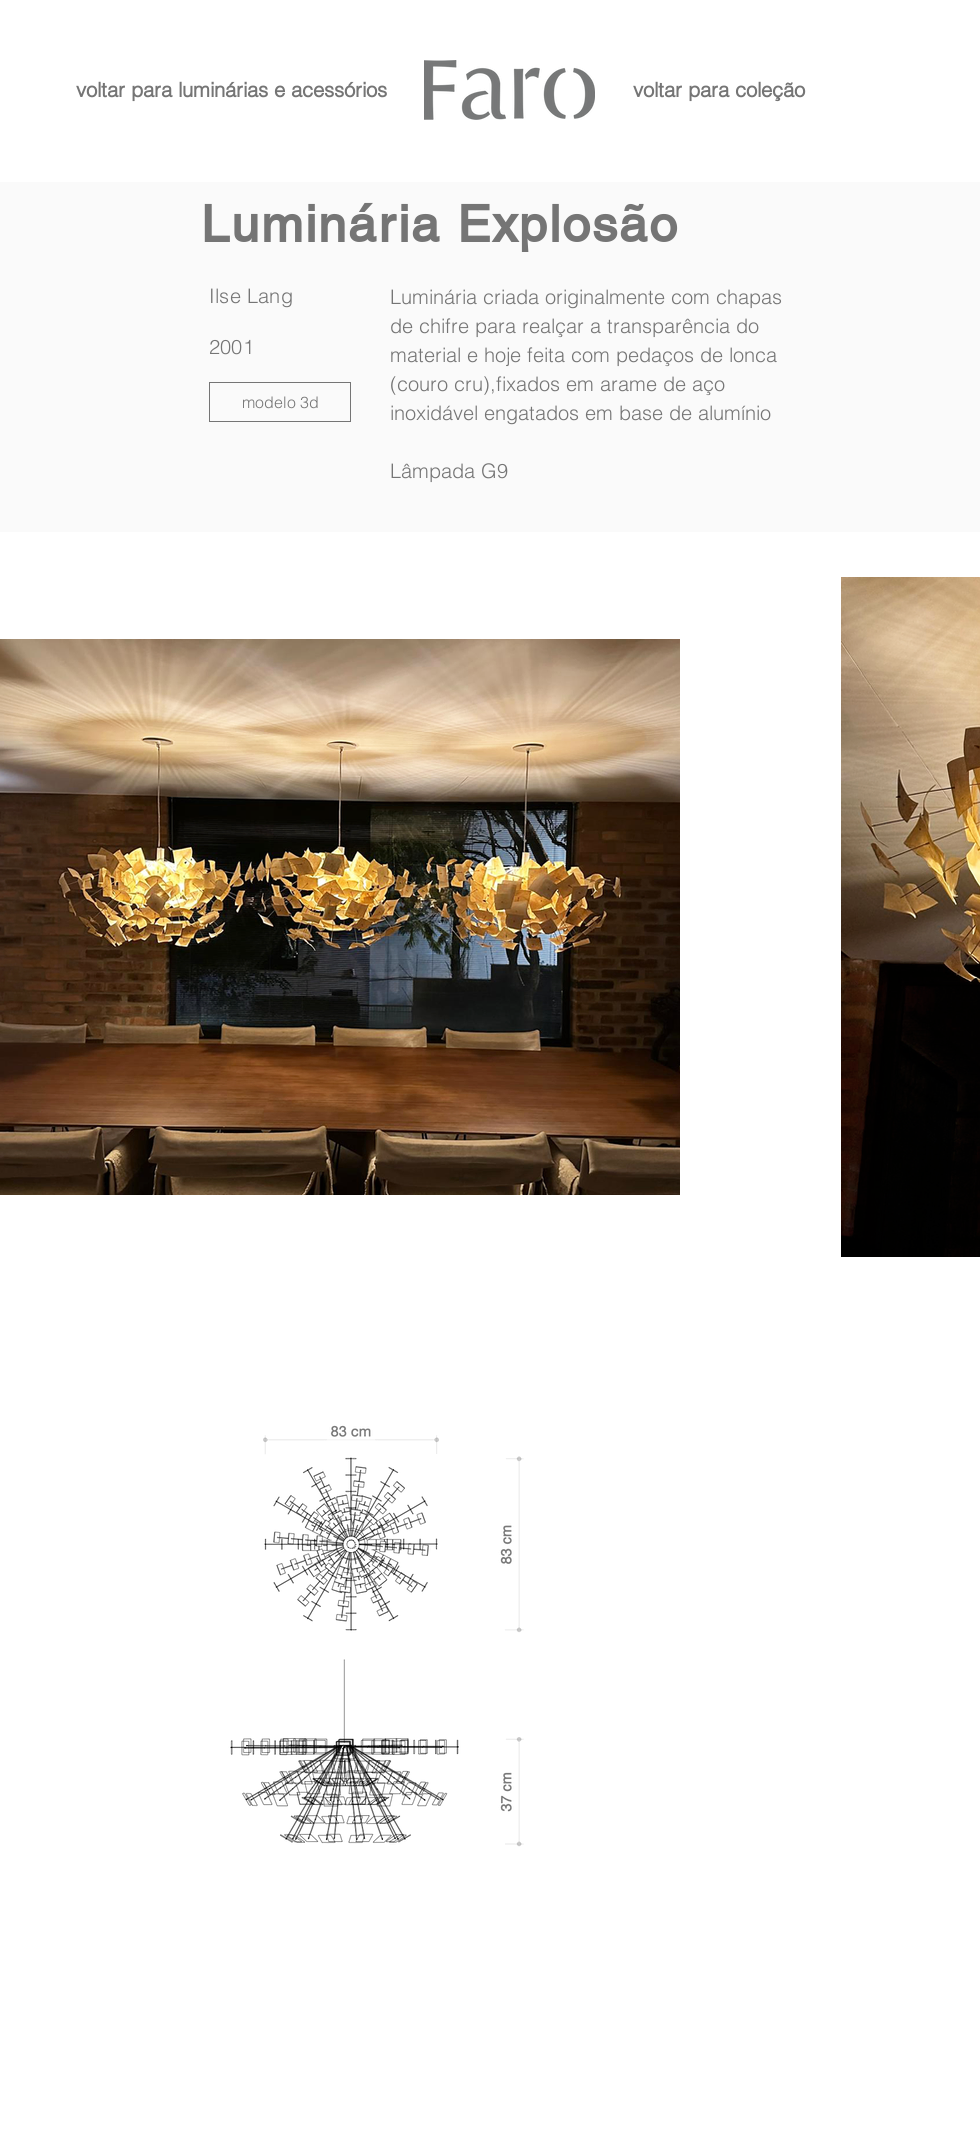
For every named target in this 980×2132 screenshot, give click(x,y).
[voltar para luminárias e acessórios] (231, 89)
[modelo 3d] (280, 402)
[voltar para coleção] (718, 89)
